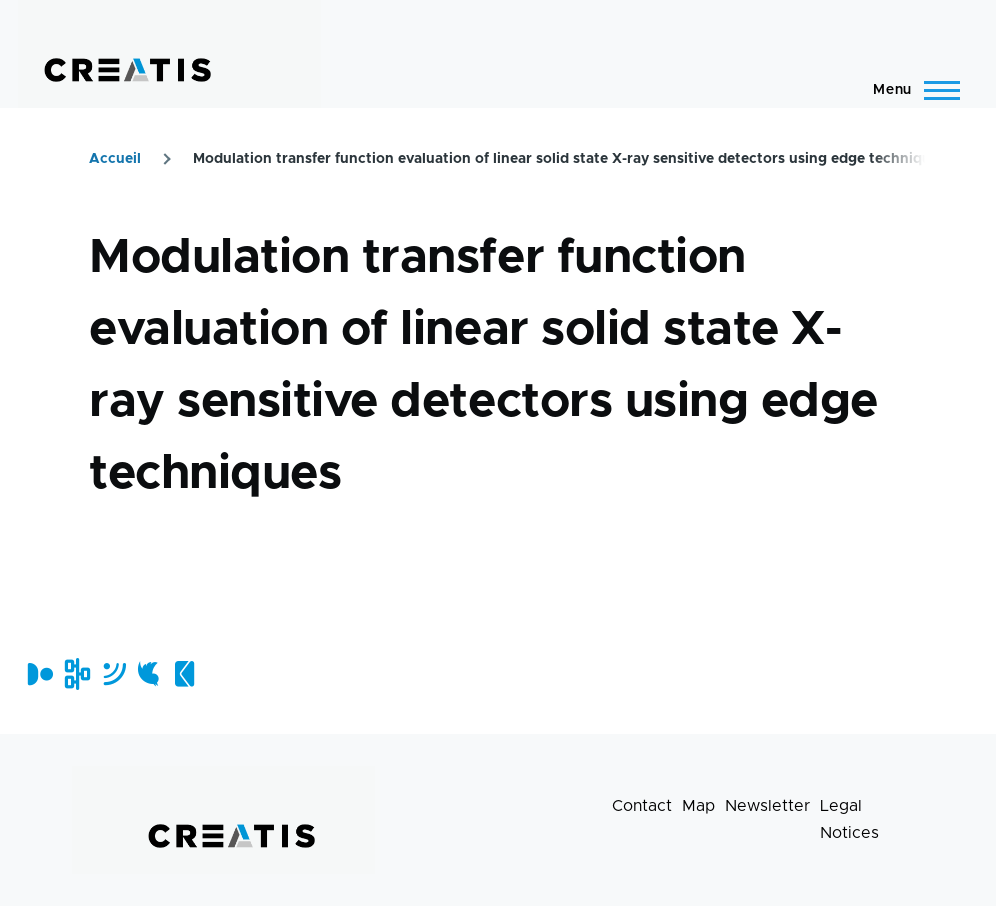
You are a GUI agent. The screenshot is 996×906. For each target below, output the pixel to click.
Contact (642, 806)
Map (698, 806)
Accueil (115, 159)
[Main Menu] (910, 90)
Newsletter (767, 806)
